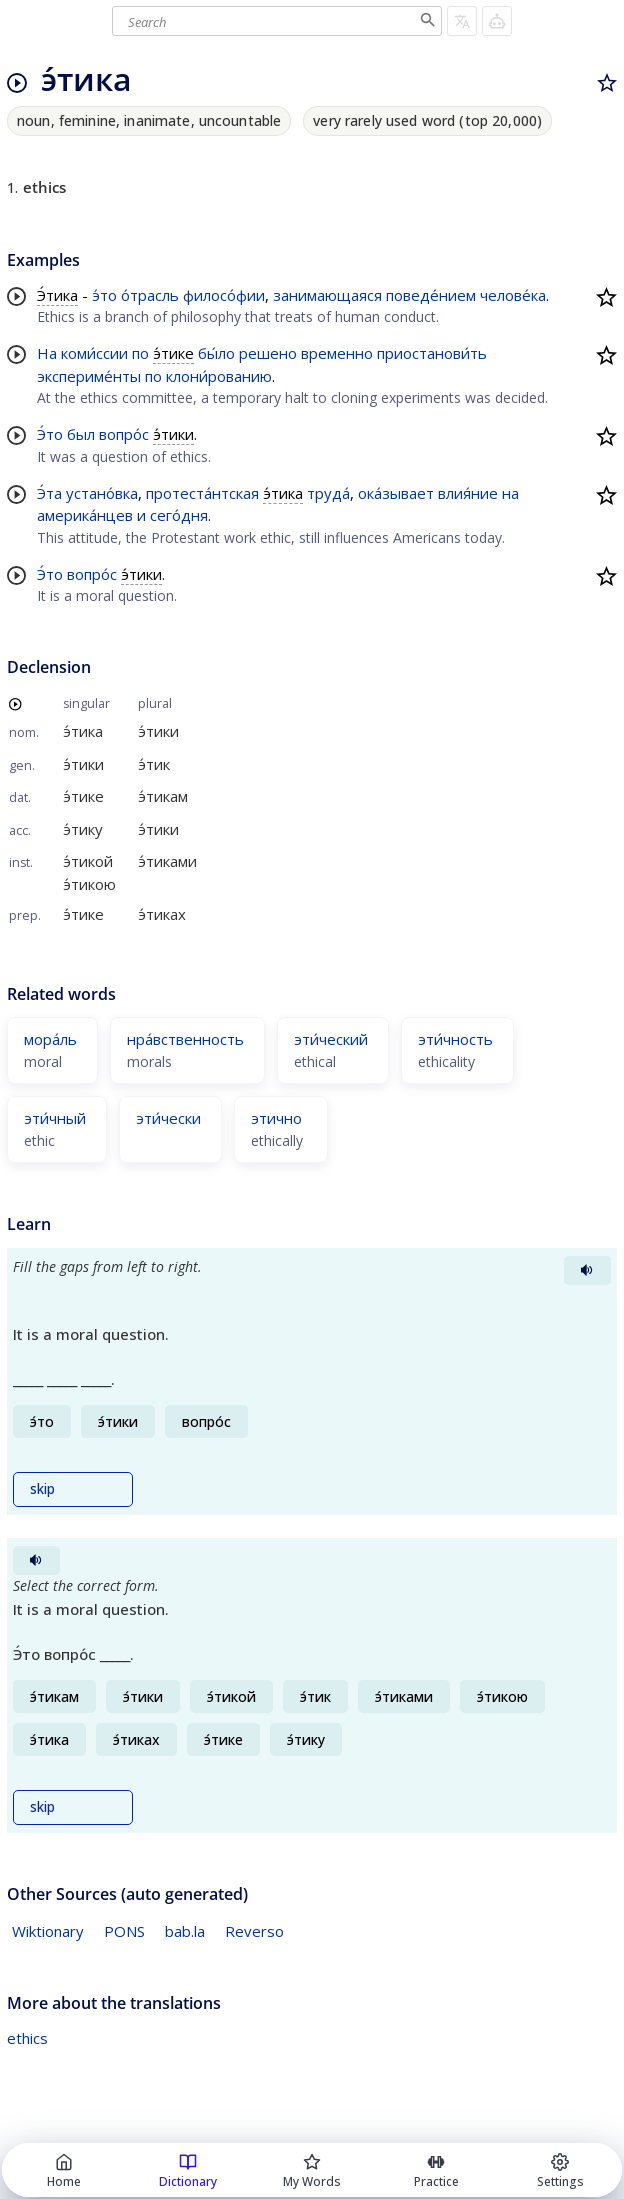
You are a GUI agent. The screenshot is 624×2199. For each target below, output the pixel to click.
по (140, 353)
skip (42, 1489)
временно (337, 353)
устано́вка (102, 493)
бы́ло (216, 353)
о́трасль (150, 295)
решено (268, 353)
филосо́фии (224, 295)
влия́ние (468, 493)
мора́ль (50, 1039)
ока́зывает (396, 493)
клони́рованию (219, 376)
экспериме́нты (89, 376)
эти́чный (55, 1118)
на (510, 493)
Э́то (50, 434)
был (81, 434)
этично (276, 1118)
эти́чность (455, 1039)
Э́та (49, 493)
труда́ (328, 493)
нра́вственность (185, 1039)
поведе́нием (431, 295)
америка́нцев (85, 515)
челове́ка (513, 295)
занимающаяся (327, 295)
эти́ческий (331, 1039)
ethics (27, 2038)
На (47, 353)
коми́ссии (94, 353)
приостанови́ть (432, 353)
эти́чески (168, 1118)
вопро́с (124, 434)
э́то (104, 295)
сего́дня (179, 515)
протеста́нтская (202, 493)
